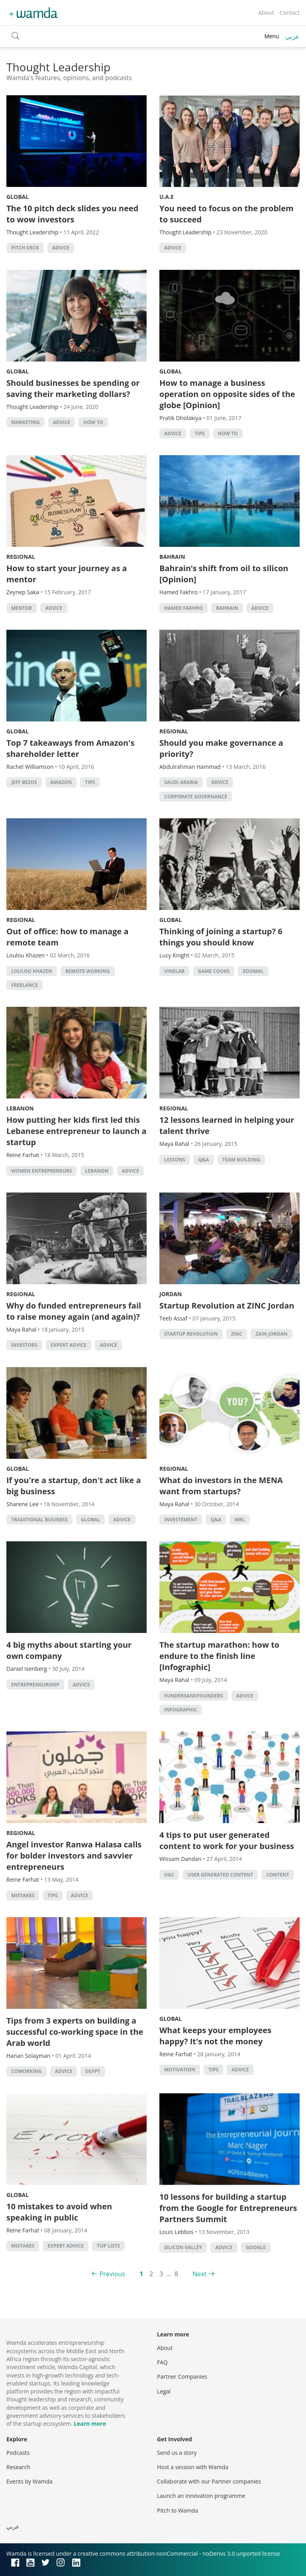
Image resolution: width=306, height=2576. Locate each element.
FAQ (162, 2362)
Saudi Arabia (181, 782)
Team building (241, 1159)
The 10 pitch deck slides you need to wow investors (72, 214)
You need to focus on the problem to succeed (226, 214)
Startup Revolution (191, 1333)
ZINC (236, 1333)
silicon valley (183, 2247)
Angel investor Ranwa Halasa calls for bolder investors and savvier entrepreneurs (73, 1855)
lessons (174, 1159)
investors (24, 1345)
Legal (164, 2391)
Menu (271, 36)
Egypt (92, 2071)
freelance (24, 985)
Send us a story (176, 2452)
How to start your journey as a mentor (66, 574)
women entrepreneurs (41, 1170)
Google (256, 2247)
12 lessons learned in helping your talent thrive (226, 1125)
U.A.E (166, 196)
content (277, 1874)
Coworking (26, 2071)
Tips (199, 433)
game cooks (214, 971)
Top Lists (108, 2245)
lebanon (97, 1170)
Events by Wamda (29, 2481)
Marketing (25, 422)
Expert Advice (68, 1345)
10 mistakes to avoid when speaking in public (59, 2212)
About (266, 12)
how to (93, 422)
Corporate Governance (195, 796)
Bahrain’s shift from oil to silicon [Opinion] (223, 574)
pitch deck (25, 247)
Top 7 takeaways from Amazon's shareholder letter (70, 748)
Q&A (203, 1159)
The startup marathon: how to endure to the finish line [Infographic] (219, 1655)
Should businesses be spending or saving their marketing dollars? (72, 388)
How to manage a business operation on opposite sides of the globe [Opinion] (227, 394)
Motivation (179, 2069)
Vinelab (174, 971)
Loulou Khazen (31, 971)
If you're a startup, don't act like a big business (73, 1486)
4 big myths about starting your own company (68, 1650)
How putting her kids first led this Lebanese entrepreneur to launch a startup (76, 1131)
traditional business (39, 1519)
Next (199, 2273)
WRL (239, 1519)
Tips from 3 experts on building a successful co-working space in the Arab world (74, 2031)
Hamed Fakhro (183, 608)
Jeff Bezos (24, 782)
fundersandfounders (193, 1695)
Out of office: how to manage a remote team (67, 937)
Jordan (170, 1294)
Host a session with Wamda (192, 2467)
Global (17, 196)
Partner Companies (182, 2376)
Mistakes (22, 1895)
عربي (292, 36)
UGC (169, 1874)
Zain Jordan (271, 1333)
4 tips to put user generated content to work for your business (226, 1840)
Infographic (180, 1709)
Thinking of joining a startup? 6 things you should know (220, 937)
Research (18, 2467)
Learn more (90, 2423)
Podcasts (17, 2452)
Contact (290, 12)
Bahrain (172, 556)
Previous (112, 2273)
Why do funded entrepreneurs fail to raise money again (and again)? (73, 1311)
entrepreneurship (35, 1684)
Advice (60, 247)
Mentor (21, 608)
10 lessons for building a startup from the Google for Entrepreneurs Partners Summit (228, 2207)
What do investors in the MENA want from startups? (221, 1486)
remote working (87, 971)
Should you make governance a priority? (221, 748)
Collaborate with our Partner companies (209, 2481)
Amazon (61, 782)
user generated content (220, 1874)
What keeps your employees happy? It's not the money (215, 2036)
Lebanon (20, 1108)
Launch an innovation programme (201, 2495)
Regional (20, 556)
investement (180, 1519)
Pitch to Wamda (177, 2510)
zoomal (253, 971)
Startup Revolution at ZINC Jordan (226, 1305)
